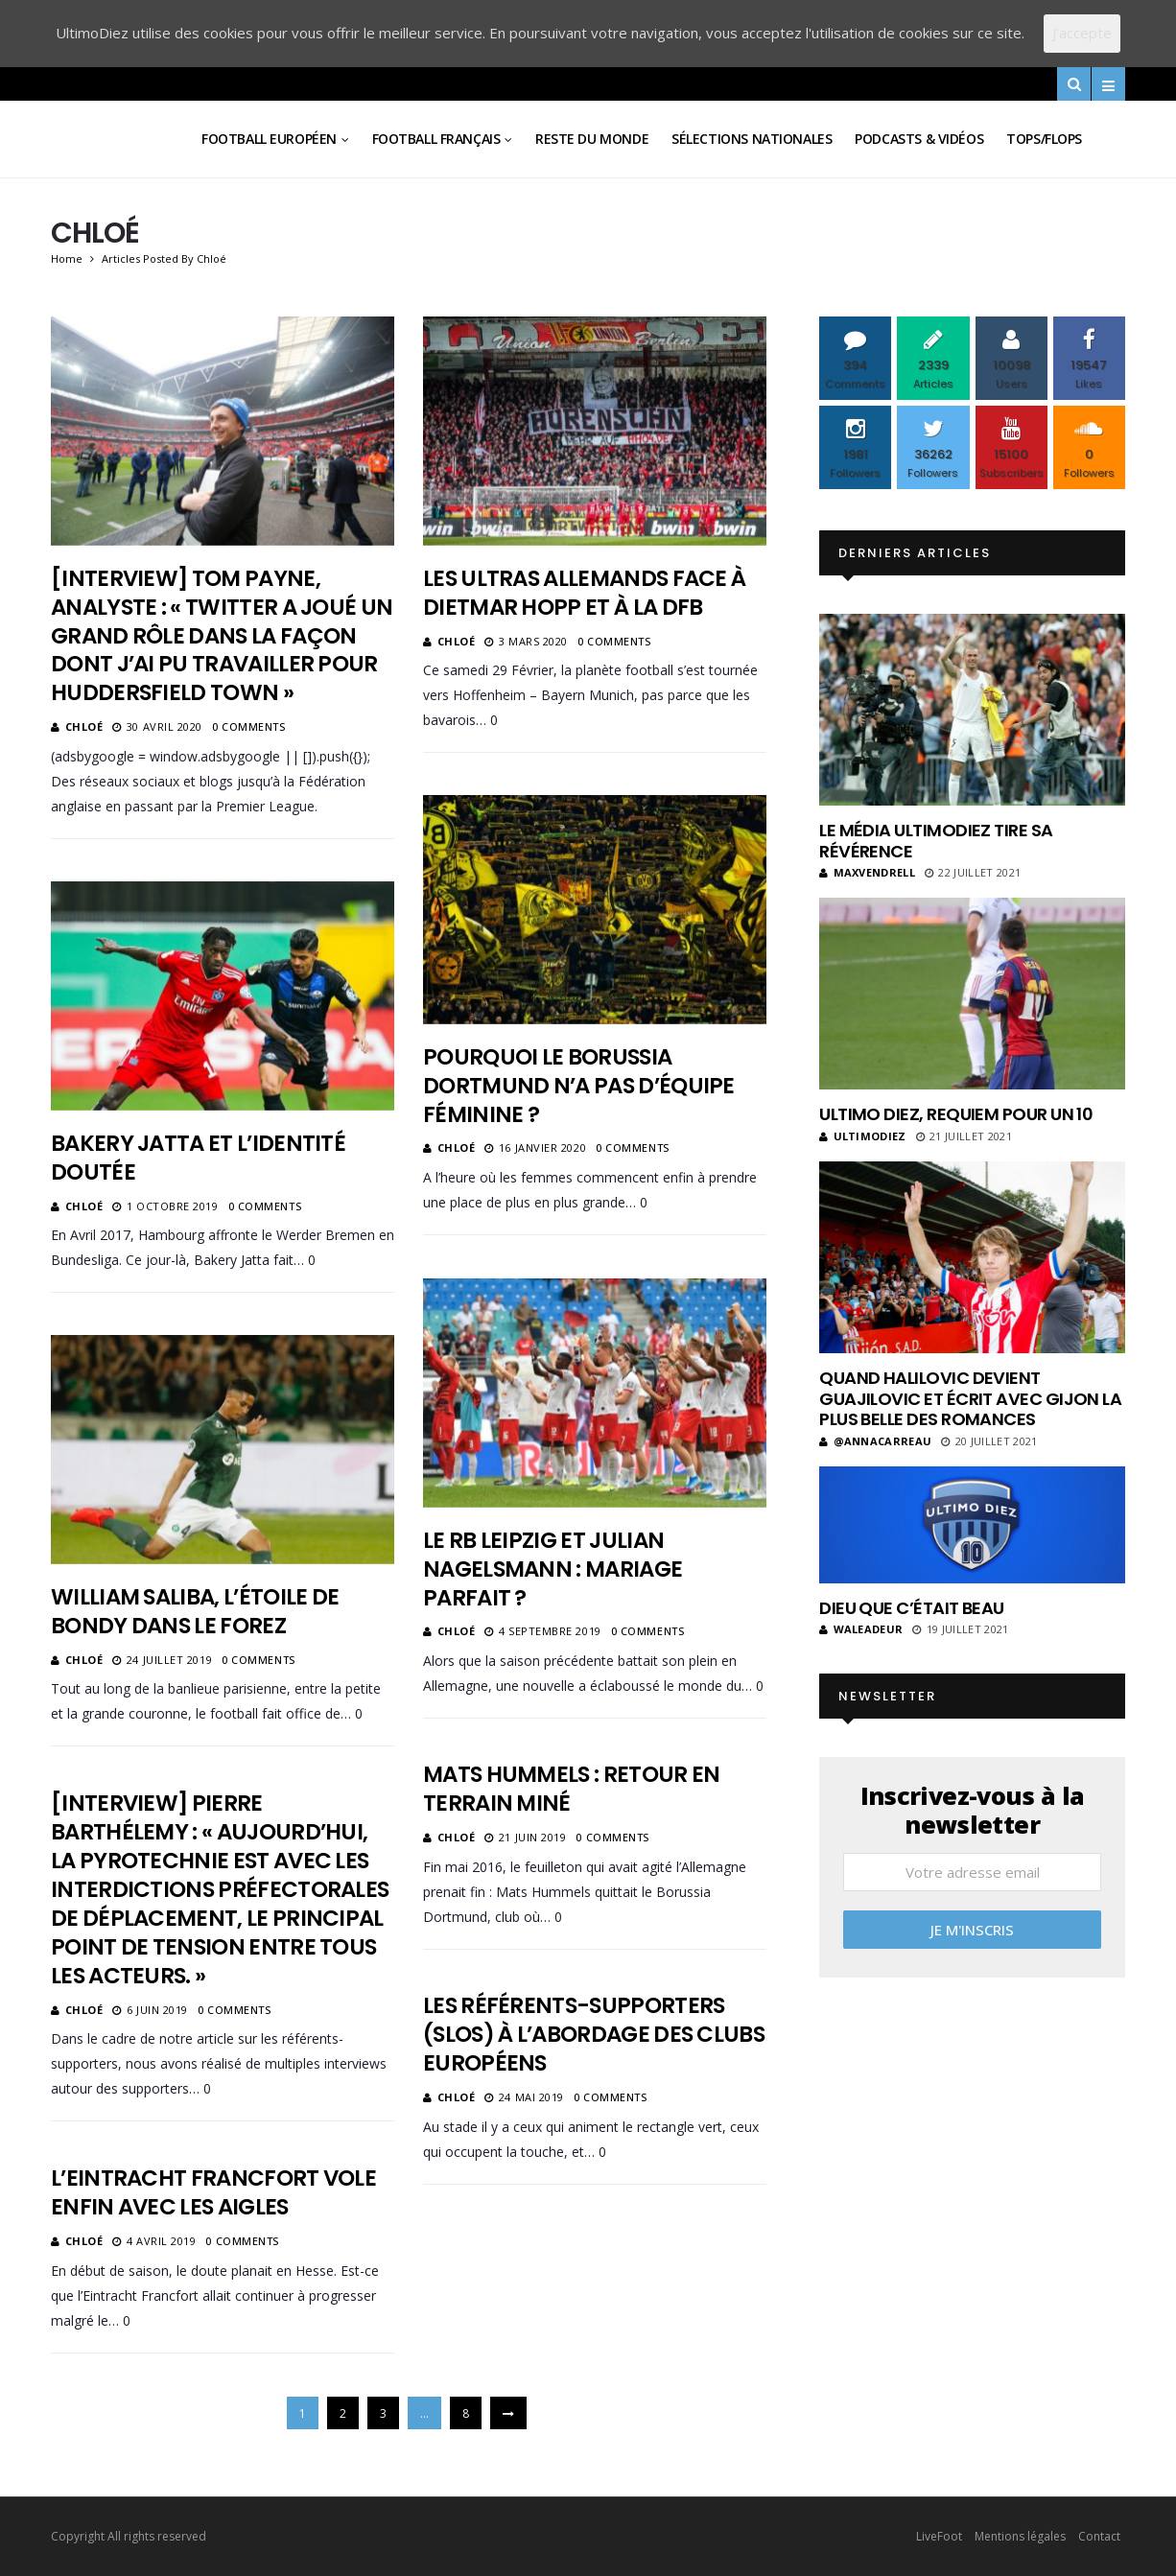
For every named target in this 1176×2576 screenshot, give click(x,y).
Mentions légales (1020, 2536)
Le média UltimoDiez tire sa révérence (935, 840)
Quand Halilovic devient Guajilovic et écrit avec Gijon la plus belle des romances (970, 1398)
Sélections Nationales (751, 138)
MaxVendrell (867, 872)
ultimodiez (862, 1136)
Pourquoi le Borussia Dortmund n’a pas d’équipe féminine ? (579, 1086)
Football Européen (269, 138)
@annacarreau (875, 1441)
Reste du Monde (591, 138)
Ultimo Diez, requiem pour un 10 (956, 1114)
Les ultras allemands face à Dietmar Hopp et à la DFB (584, 592)
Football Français (436, 138)
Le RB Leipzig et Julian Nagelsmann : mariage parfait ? (552, 1569)
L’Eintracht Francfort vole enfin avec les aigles (213, 2192)
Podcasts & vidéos (919, 138)
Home (66, 258)
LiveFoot (939, 2536)
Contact (1099, 2536)
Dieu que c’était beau (911, 1608)
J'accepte (1082, 32)
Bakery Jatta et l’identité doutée (198, 1157)
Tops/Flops (1044, 138)
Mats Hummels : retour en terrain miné (571, 1788)
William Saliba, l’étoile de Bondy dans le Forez (195, 1611)
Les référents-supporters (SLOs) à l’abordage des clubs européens (593, 2034)
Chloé (84, 726)
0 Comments (249, 726)
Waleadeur (861, 1629)
